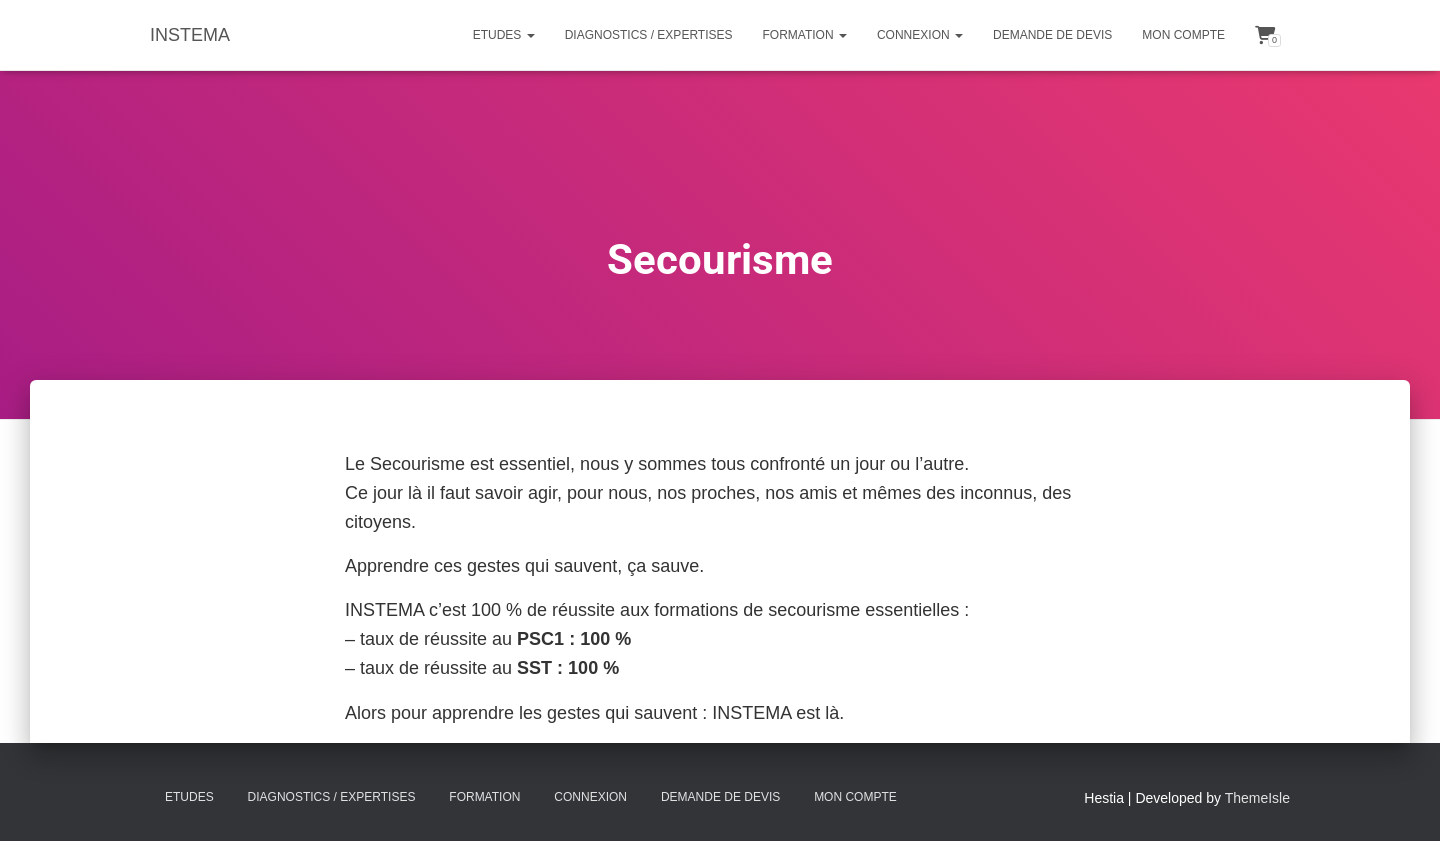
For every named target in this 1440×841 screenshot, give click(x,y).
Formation (805, 35)
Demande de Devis (1052, 35)
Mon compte (1183, 35)
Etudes (504, 35)
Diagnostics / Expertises (649, 35)
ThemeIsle (1257, 798)
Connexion (920, 35)
